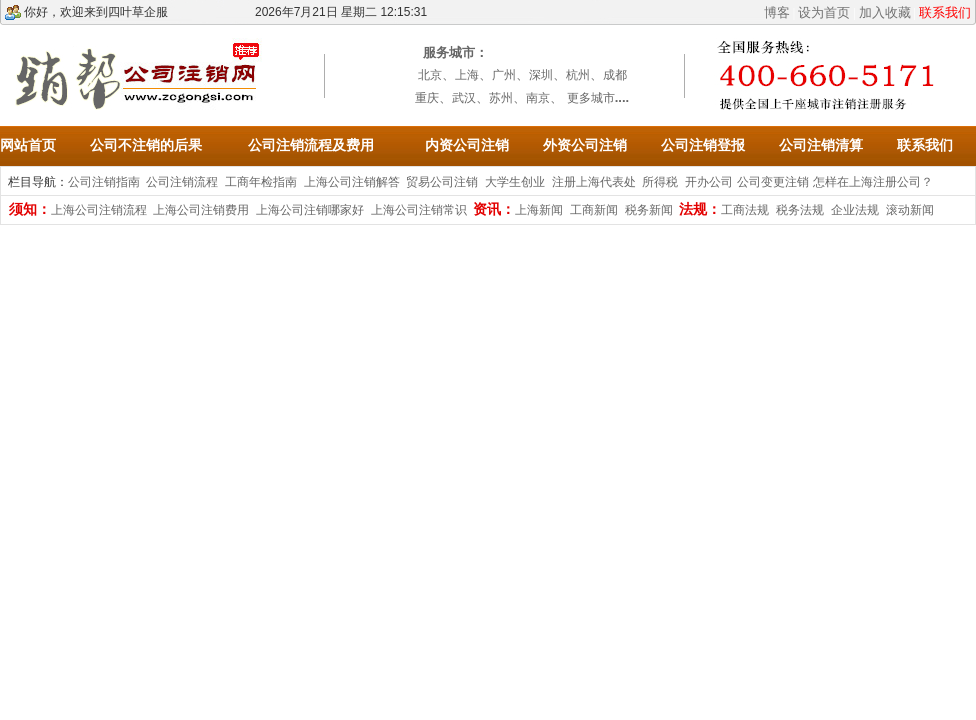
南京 (538, 98)
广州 (504, 75)
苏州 (501, 98)
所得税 (660, 182)
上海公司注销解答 (352, 182)
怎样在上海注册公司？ (873, 182)
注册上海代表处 (594, 182)
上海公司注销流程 (99, 210)
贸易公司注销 (442, 182)
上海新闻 (539, 210)
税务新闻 (649, 210)
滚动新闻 (910, 210)
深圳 (541, 75)
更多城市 (591, 98)
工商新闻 (594, 210)
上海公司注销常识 (419, 210)
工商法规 (745, 210)
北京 (430, 75)
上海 (467, 75)
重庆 (427, 98)
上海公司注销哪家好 (310, 210)
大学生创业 (515, 182)
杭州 (578, 75)
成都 (615, 75)
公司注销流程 (182, 182)
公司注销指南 (104, 182)
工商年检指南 (261, 182)
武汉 (464, 98)
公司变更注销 (773, 182)
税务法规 (800, 210)
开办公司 (709, 182)
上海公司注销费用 (201, 210)
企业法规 (855, 210)
